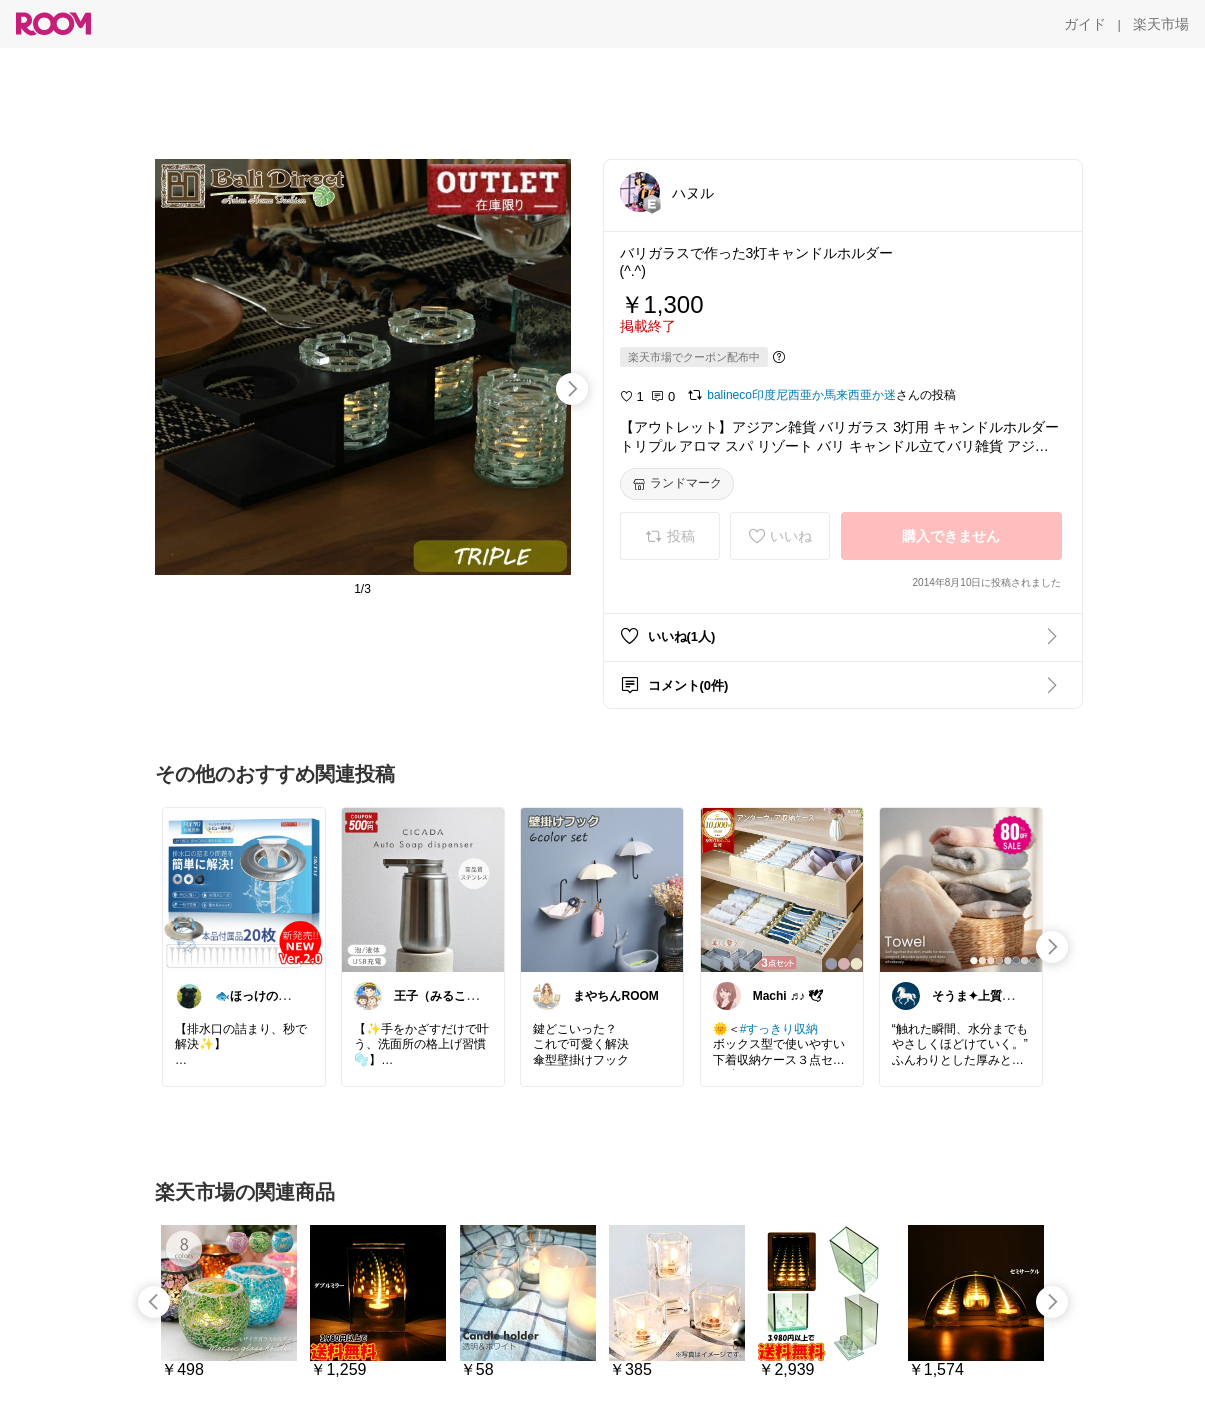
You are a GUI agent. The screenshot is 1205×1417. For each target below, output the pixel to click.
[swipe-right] (572, 389)
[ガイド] (1085, 24)
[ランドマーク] (677, 484)
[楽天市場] (1161, 24)
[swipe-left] (154, 1302)
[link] (244, 889)
